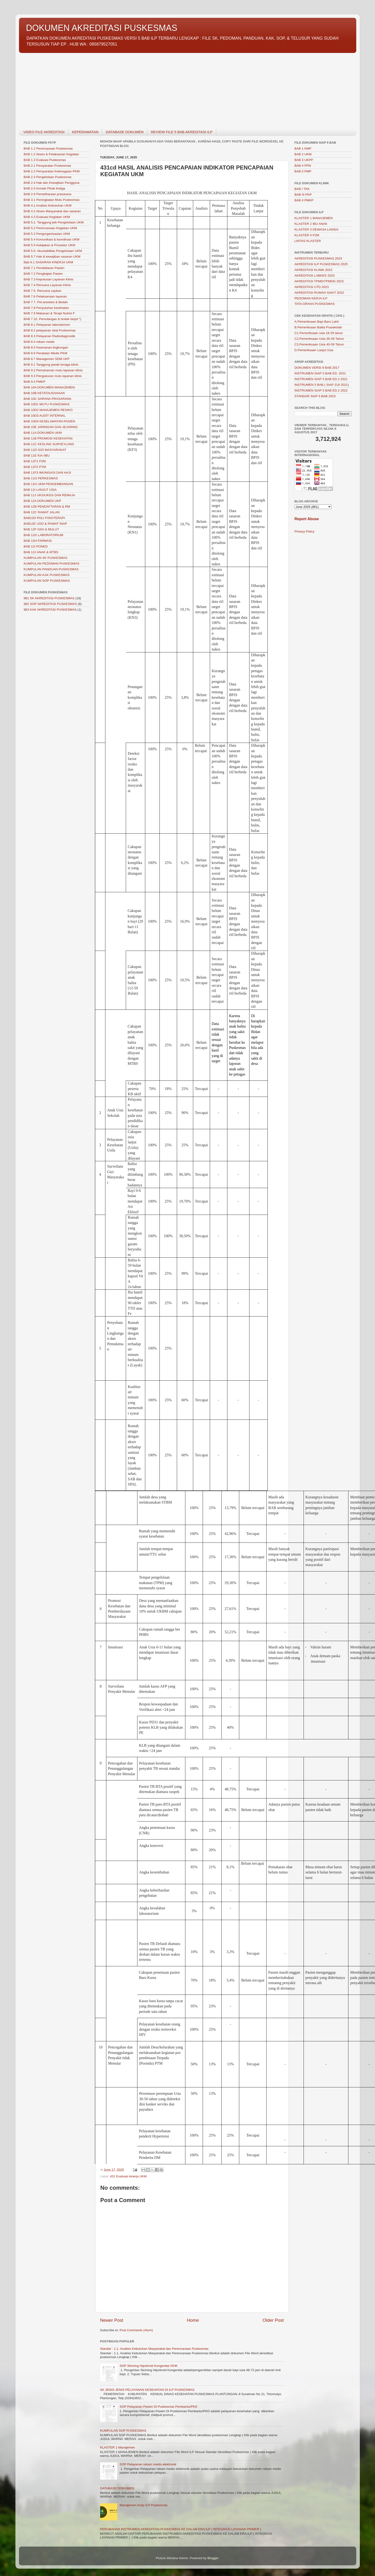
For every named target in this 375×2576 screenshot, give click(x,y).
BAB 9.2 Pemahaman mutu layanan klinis (53, 370)
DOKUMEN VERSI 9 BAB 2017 (317, 367)
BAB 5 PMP (303, 171)
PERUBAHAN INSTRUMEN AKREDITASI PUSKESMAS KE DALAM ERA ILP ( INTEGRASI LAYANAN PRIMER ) (180, 2529)
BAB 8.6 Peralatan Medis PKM (45, 353)
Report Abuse (307, 519)
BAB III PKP (303, 194)
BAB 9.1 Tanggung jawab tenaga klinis (51, 364)
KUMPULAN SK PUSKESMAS (46, 558)
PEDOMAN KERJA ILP (311, 298)
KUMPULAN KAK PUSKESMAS (47, 575)
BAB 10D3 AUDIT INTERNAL (45, 415)
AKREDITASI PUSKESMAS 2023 (318, 258)
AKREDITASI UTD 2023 (312, 287)
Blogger (212, 2558)
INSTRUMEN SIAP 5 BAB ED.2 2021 (321, 379)
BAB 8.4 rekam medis (39, 342)
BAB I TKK (302, 189)
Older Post (273, 2320)
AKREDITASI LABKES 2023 (315, 275)
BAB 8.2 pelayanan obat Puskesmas (50, 330)
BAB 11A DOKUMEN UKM (43, 432)
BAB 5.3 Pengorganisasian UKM (47, 234)
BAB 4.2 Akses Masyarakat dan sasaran (52, 211)
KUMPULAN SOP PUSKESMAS (123, 2430)
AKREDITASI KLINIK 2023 (314, 270)
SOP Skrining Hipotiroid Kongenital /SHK (149, 2366)
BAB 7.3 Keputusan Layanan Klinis (48, 279)
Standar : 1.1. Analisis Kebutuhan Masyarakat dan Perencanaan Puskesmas (154, 2348)
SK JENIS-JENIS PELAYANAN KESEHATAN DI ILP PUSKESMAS (147, 2390)
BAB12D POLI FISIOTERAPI (44, 518)
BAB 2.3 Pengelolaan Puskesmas (48, 177)
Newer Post (111, 2320)
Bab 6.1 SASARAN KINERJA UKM (48, 262)
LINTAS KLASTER (308, 241)
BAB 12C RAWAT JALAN (42, 512)
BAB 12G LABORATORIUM (43, 535)
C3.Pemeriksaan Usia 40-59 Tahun (319, 344)
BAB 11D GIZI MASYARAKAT (45, 450)
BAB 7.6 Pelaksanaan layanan (45, 296)
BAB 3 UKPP (304, 160)
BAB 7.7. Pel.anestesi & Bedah (46, 302)
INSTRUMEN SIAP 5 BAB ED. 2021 (320, 373)
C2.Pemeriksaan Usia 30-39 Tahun (319, 338)
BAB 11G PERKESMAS (41, 478)
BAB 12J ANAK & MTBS (41, 552)
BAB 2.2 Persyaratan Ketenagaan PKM (52, 171)
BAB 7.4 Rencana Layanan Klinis (47, 285)
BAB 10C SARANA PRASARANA (47, 399)
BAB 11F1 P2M (35, 461)
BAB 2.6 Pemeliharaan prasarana (47, 194)
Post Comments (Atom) (136, 2330)
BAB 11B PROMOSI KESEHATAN (48, 438)
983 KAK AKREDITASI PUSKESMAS (50, 609)
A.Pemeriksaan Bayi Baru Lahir (317, 321)
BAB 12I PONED (36, 546)
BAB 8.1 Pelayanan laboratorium (47, 324)
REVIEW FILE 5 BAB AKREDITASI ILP (182, 132)
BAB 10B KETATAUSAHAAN (44, 393)
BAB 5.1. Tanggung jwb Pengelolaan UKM (54, 222)
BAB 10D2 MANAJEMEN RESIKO (48, 410)
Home (193, 2320)
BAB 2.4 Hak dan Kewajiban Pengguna (52, 182)
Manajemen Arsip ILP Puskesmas (144, 2505)
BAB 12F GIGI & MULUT (41, 529)
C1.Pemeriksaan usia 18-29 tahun (319, 333)
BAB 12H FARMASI (38, 541)
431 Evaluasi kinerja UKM (128, 2176)
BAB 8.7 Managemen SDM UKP (47, 359)
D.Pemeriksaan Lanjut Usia (314, 350)
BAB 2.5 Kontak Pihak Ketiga (44, 188)
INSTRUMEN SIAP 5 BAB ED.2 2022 (321, 390)
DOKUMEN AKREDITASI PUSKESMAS (101, 28)
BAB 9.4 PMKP (35, 381)
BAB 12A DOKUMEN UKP (42, 501)
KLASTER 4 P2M (307, 235)
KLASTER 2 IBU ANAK (311, 224)
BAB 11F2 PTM (35, 467)
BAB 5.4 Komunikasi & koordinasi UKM (52, 239)
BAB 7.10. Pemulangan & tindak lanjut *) (52, 319)
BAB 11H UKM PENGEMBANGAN (48, 484)
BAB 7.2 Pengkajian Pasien (43, 273)
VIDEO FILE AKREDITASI (44, 132)
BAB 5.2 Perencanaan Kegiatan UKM (50, 228)
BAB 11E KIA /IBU (37, 455)
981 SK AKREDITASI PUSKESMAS (49, 598)
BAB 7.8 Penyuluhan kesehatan (46, 308)
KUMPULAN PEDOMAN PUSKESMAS (52, 563)
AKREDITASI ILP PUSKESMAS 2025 (321, 264)
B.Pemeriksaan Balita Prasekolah (318, 327)
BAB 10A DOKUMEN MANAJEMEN (49, 387)
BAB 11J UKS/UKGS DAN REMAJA (49, 495)
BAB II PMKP (304, 200)
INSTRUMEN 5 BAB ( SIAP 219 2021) (322, 385)
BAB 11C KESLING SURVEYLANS (49, 444)
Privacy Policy (304, 531)
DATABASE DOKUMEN (125, 132)
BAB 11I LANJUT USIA (40, 489)
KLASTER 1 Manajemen (117, 2447)
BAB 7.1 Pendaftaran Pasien (44, 268)
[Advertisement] (161, 88)
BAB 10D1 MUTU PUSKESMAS (47, 404)
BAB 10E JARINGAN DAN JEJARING (51, 427)
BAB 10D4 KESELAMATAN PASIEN (49, 421)
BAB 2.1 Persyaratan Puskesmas (47, 165)
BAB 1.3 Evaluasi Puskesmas (45, 160)
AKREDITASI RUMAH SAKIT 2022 (319, 292)
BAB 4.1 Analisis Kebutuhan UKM (48, 205)
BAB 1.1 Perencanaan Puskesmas (48, 148)
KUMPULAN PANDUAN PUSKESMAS (51, 569)
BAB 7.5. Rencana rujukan (42, 291)
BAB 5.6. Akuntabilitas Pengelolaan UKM (53, 251)
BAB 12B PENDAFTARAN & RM (47, 506)
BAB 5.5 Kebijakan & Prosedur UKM (49, 245)
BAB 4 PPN (303, 165)
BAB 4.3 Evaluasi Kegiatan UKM (47, 217)
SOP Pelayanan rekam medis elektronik (148, 2464)
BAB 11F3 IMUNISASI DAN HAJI (47, 472)
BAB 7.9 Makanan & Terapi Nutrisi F (49, 313)
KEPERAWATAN (85, 132)
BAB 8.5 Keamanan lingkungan (46, 347)
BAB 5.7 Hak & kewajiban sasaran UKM (52, 256)
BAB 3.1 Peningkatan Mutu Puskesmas (52, 200)
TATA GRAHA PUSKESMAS (315, 304)
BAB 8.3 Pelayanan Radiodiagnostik (49, 336)
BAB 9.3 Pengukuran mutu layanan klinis (53, 376)
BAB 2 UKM (303, 154)
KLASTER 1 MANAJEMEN (314, 218)
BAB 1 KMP (303, 148)
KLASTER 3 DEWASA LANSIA (317, 229)
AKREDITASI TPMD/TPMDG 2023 (319, 281)
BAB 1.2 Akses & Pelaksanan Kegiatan (51, 154)
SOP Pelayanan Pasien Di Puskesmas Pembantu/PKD (158, 2406)
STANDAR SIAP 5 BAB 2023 (315, 396)
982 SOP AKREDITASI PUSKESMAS (50, 604)
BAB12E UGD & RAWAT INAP (45, 523)
